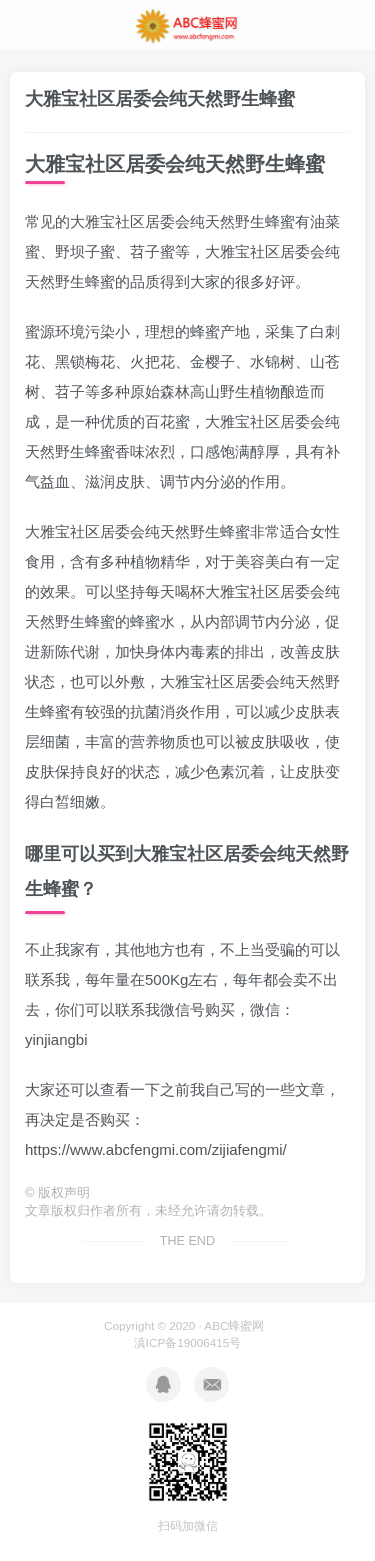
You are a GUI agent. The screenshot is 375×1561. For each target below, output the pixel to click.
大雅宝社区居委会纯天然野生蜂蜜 (160, 99)
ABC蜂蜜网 (234, 1325)
